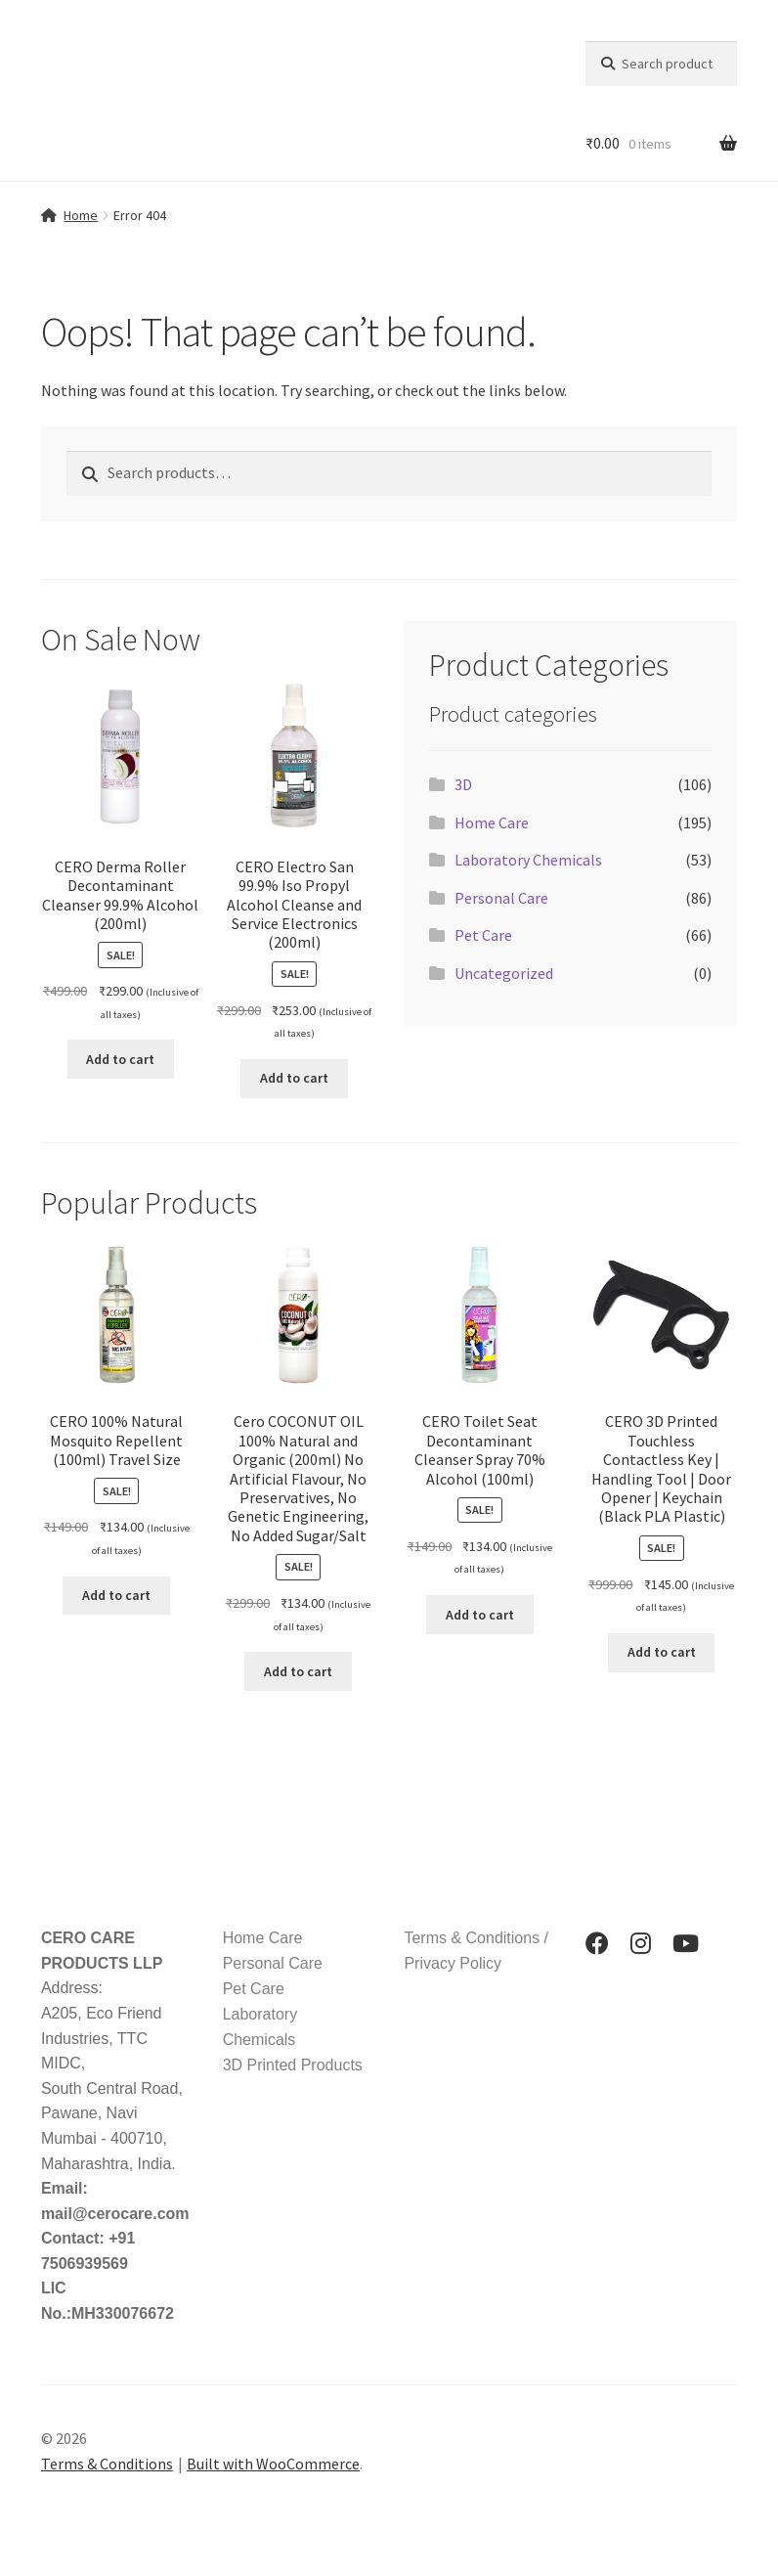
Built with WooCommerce (273, 2463)
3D (463, 784)
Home (81, 215)
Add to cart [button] (120, 1059)
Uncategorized (503, 973)
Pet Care (483, 935)
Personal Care (501, 898)
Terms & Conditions (107, 2463)
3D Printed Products (293, 2065)
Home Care (491, 822)
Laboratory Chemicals (528, 859)
